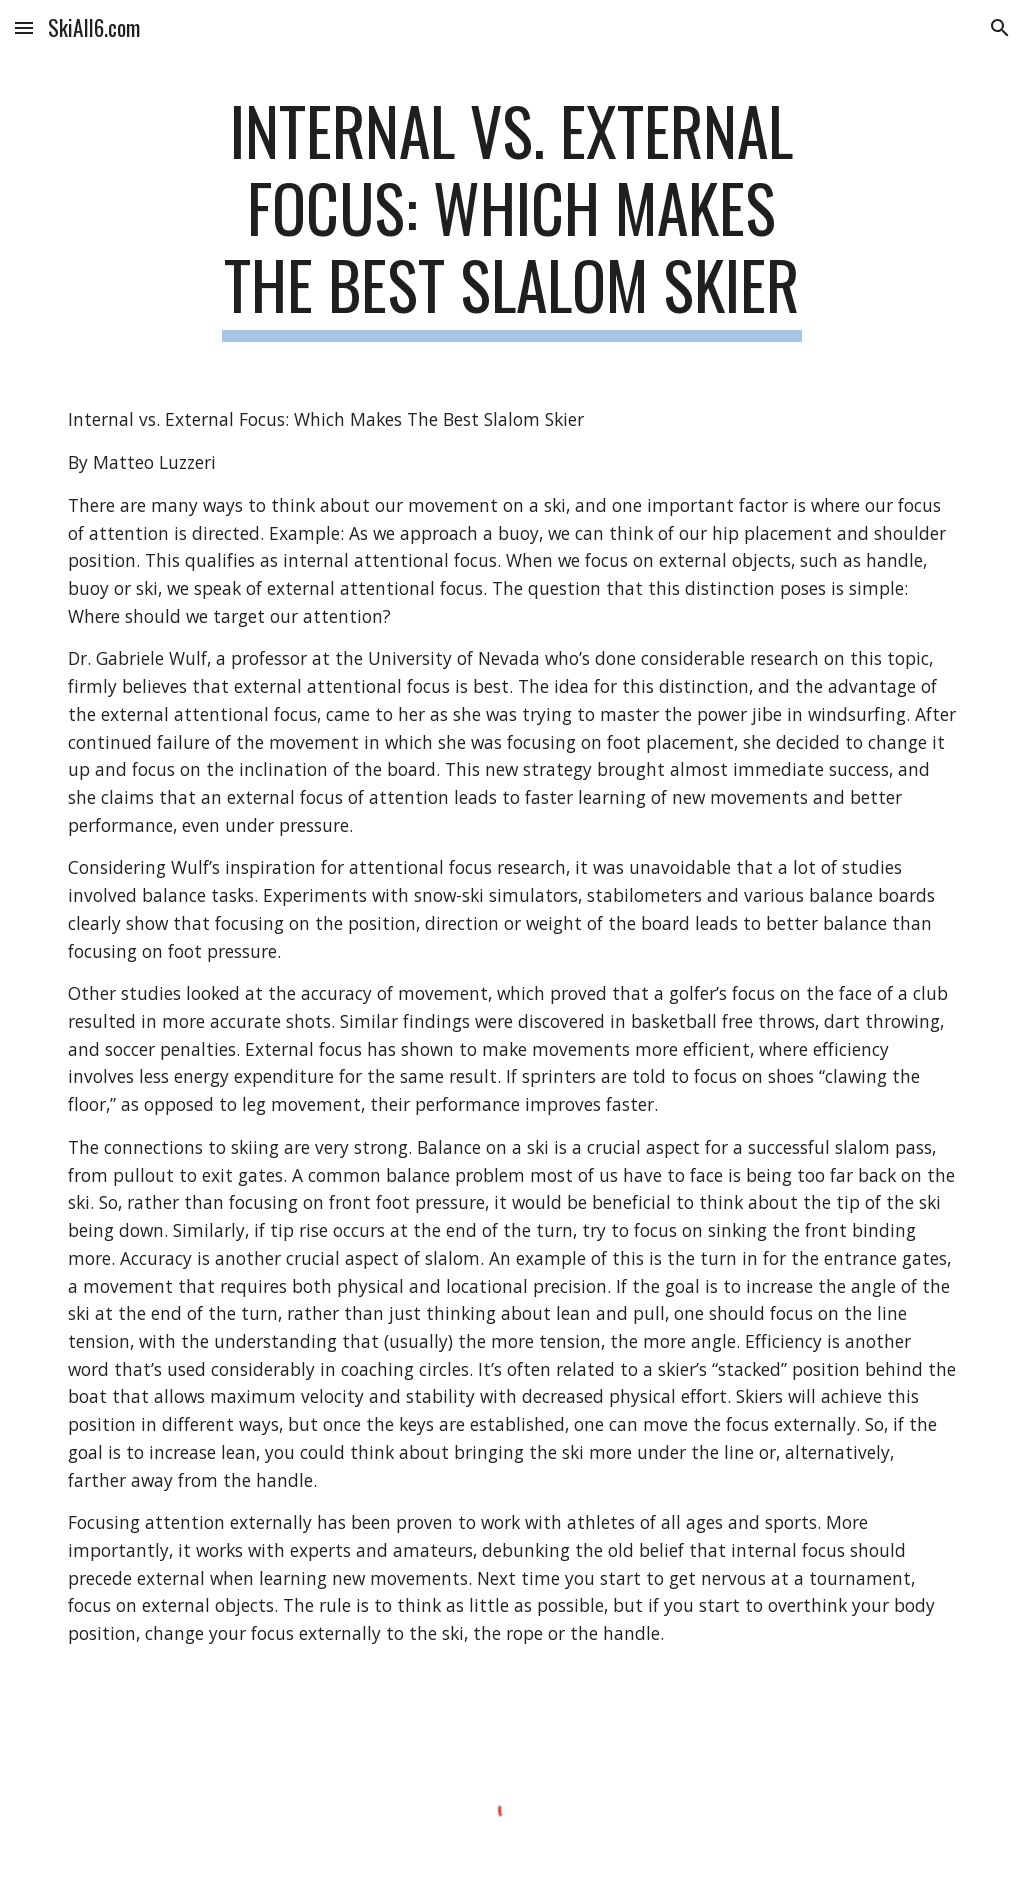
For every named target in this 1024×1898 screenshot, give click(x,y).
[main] (511, 217)
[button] (24, 27)
